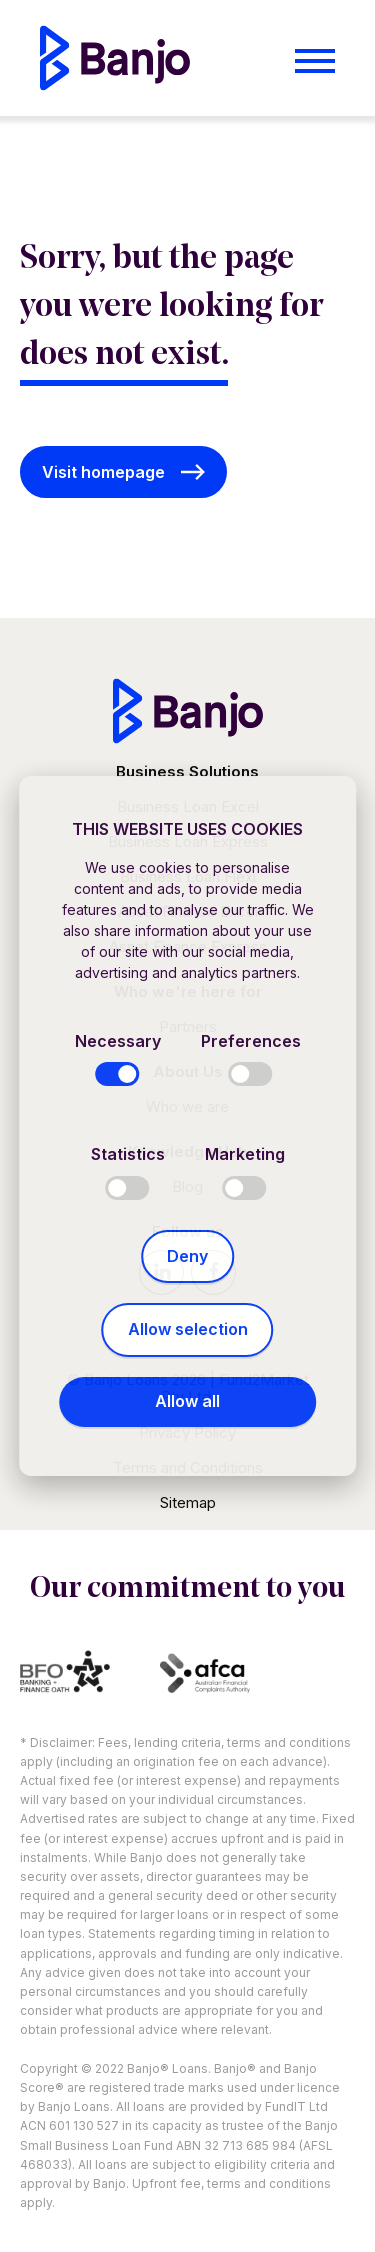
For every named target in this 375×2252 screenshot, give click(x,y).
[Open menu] (315, 61)
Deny (187, 1256)
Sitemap (188, 1502)
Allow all (187, 1401)
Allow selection (188, 1329)
